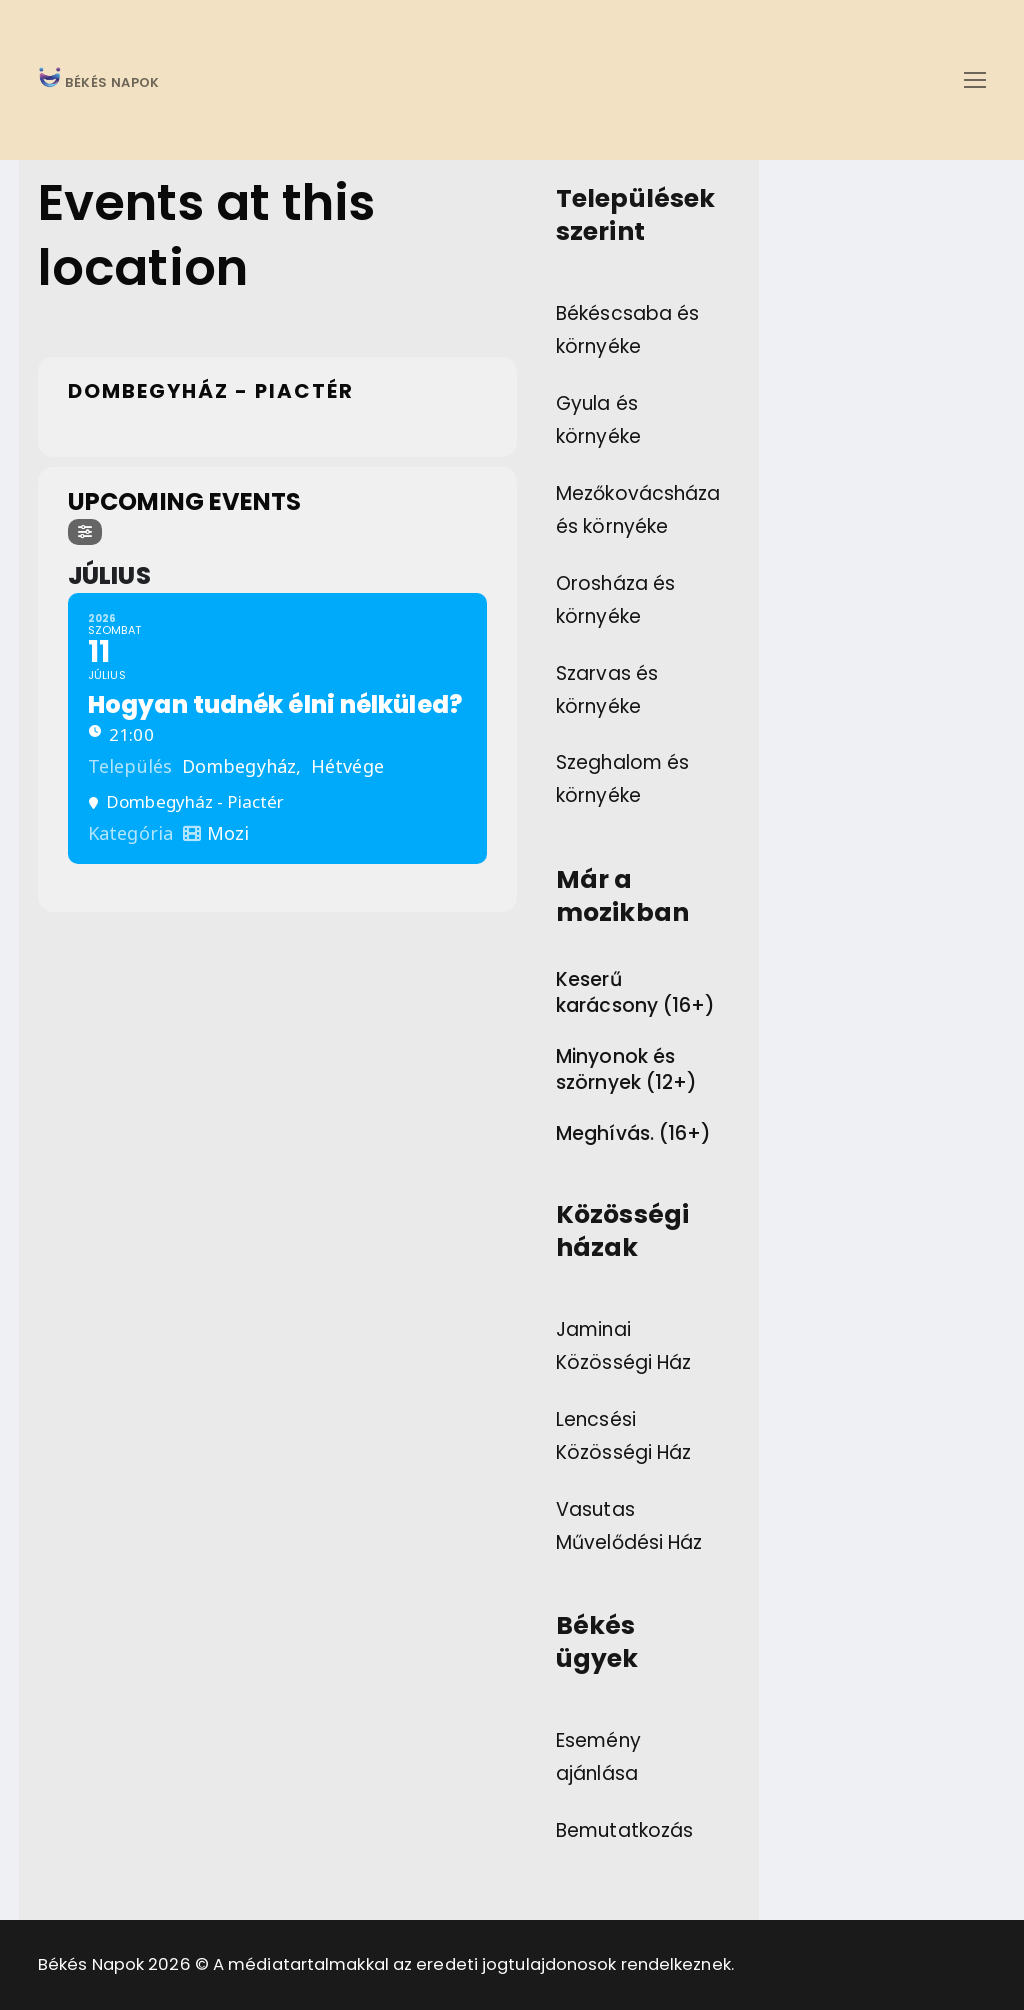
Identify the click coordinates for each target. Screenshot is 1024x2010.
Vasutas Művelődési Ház (629, 1526)
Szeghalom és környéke (622, 779)
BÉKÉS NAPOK (111, 83)
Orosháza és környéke (615, 600)
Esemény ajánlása (598, 1757)
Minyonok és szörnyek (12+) (626, 1070)
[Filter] (85, 532)
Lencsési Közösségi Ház (623, 1436)
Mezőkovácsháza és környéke (638, 510)
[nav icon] (975, 79)
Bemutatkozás (624, 1830)
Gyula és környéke (598, 420)
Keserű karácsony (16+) (636, 993)
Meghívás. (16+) (634, 1134)
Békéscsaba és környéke (627, 330)
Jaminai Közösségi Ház (623, 1346)
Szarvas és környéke (607, 690)
